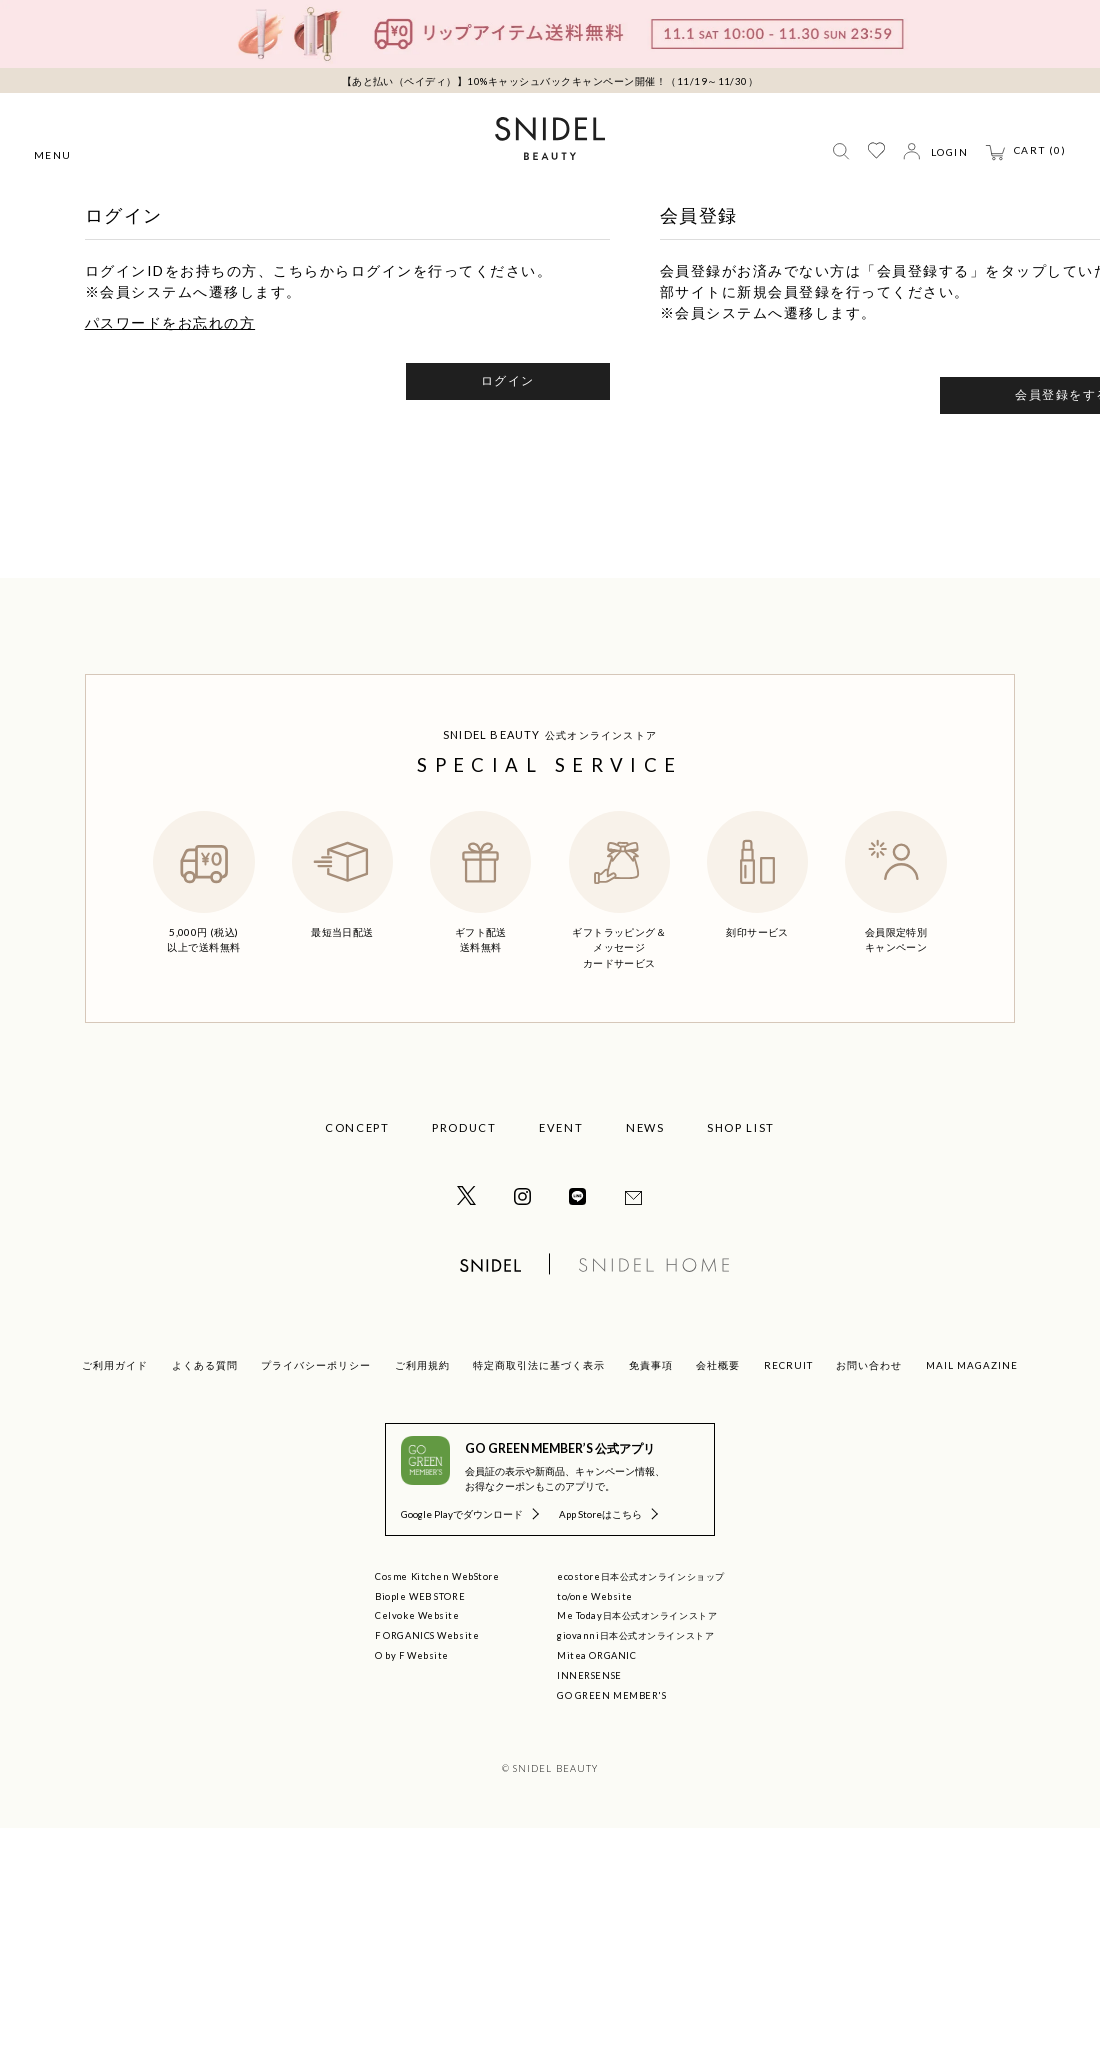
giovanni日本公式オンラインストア (635, 1635)
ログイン (508, 380)
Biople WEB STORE (420, 1596)
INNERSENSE (589, 1675)
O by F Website (412, 1655)
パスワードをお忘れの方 (170, 322)
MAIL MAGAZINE (972, 1365)
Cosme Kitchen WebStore (437, 1576)
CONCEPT (357, 1127)
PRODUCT (464, 1127)
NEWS (645, 1127)
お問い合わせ (869, 1365)
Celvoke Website (417, 1615)
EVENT (561, 1127)
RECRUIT (788, 1365)
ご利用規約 (422, 1365)
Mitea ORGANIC (596, 1655)
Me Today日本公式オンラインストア (637, 1615)
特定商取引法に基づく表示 (539, 1365)
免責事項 (651, 1365)
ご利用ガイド (115, 1365)
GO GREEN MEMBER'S (612, 1695)
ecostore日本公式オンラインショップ (641, 1576)
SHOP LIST (741, 1127)
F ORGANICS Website (427, 1635)
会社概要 (718, 1365)
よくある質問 (205, 1365)
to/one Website (595, 1596)
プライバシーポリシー (316, 1365)
